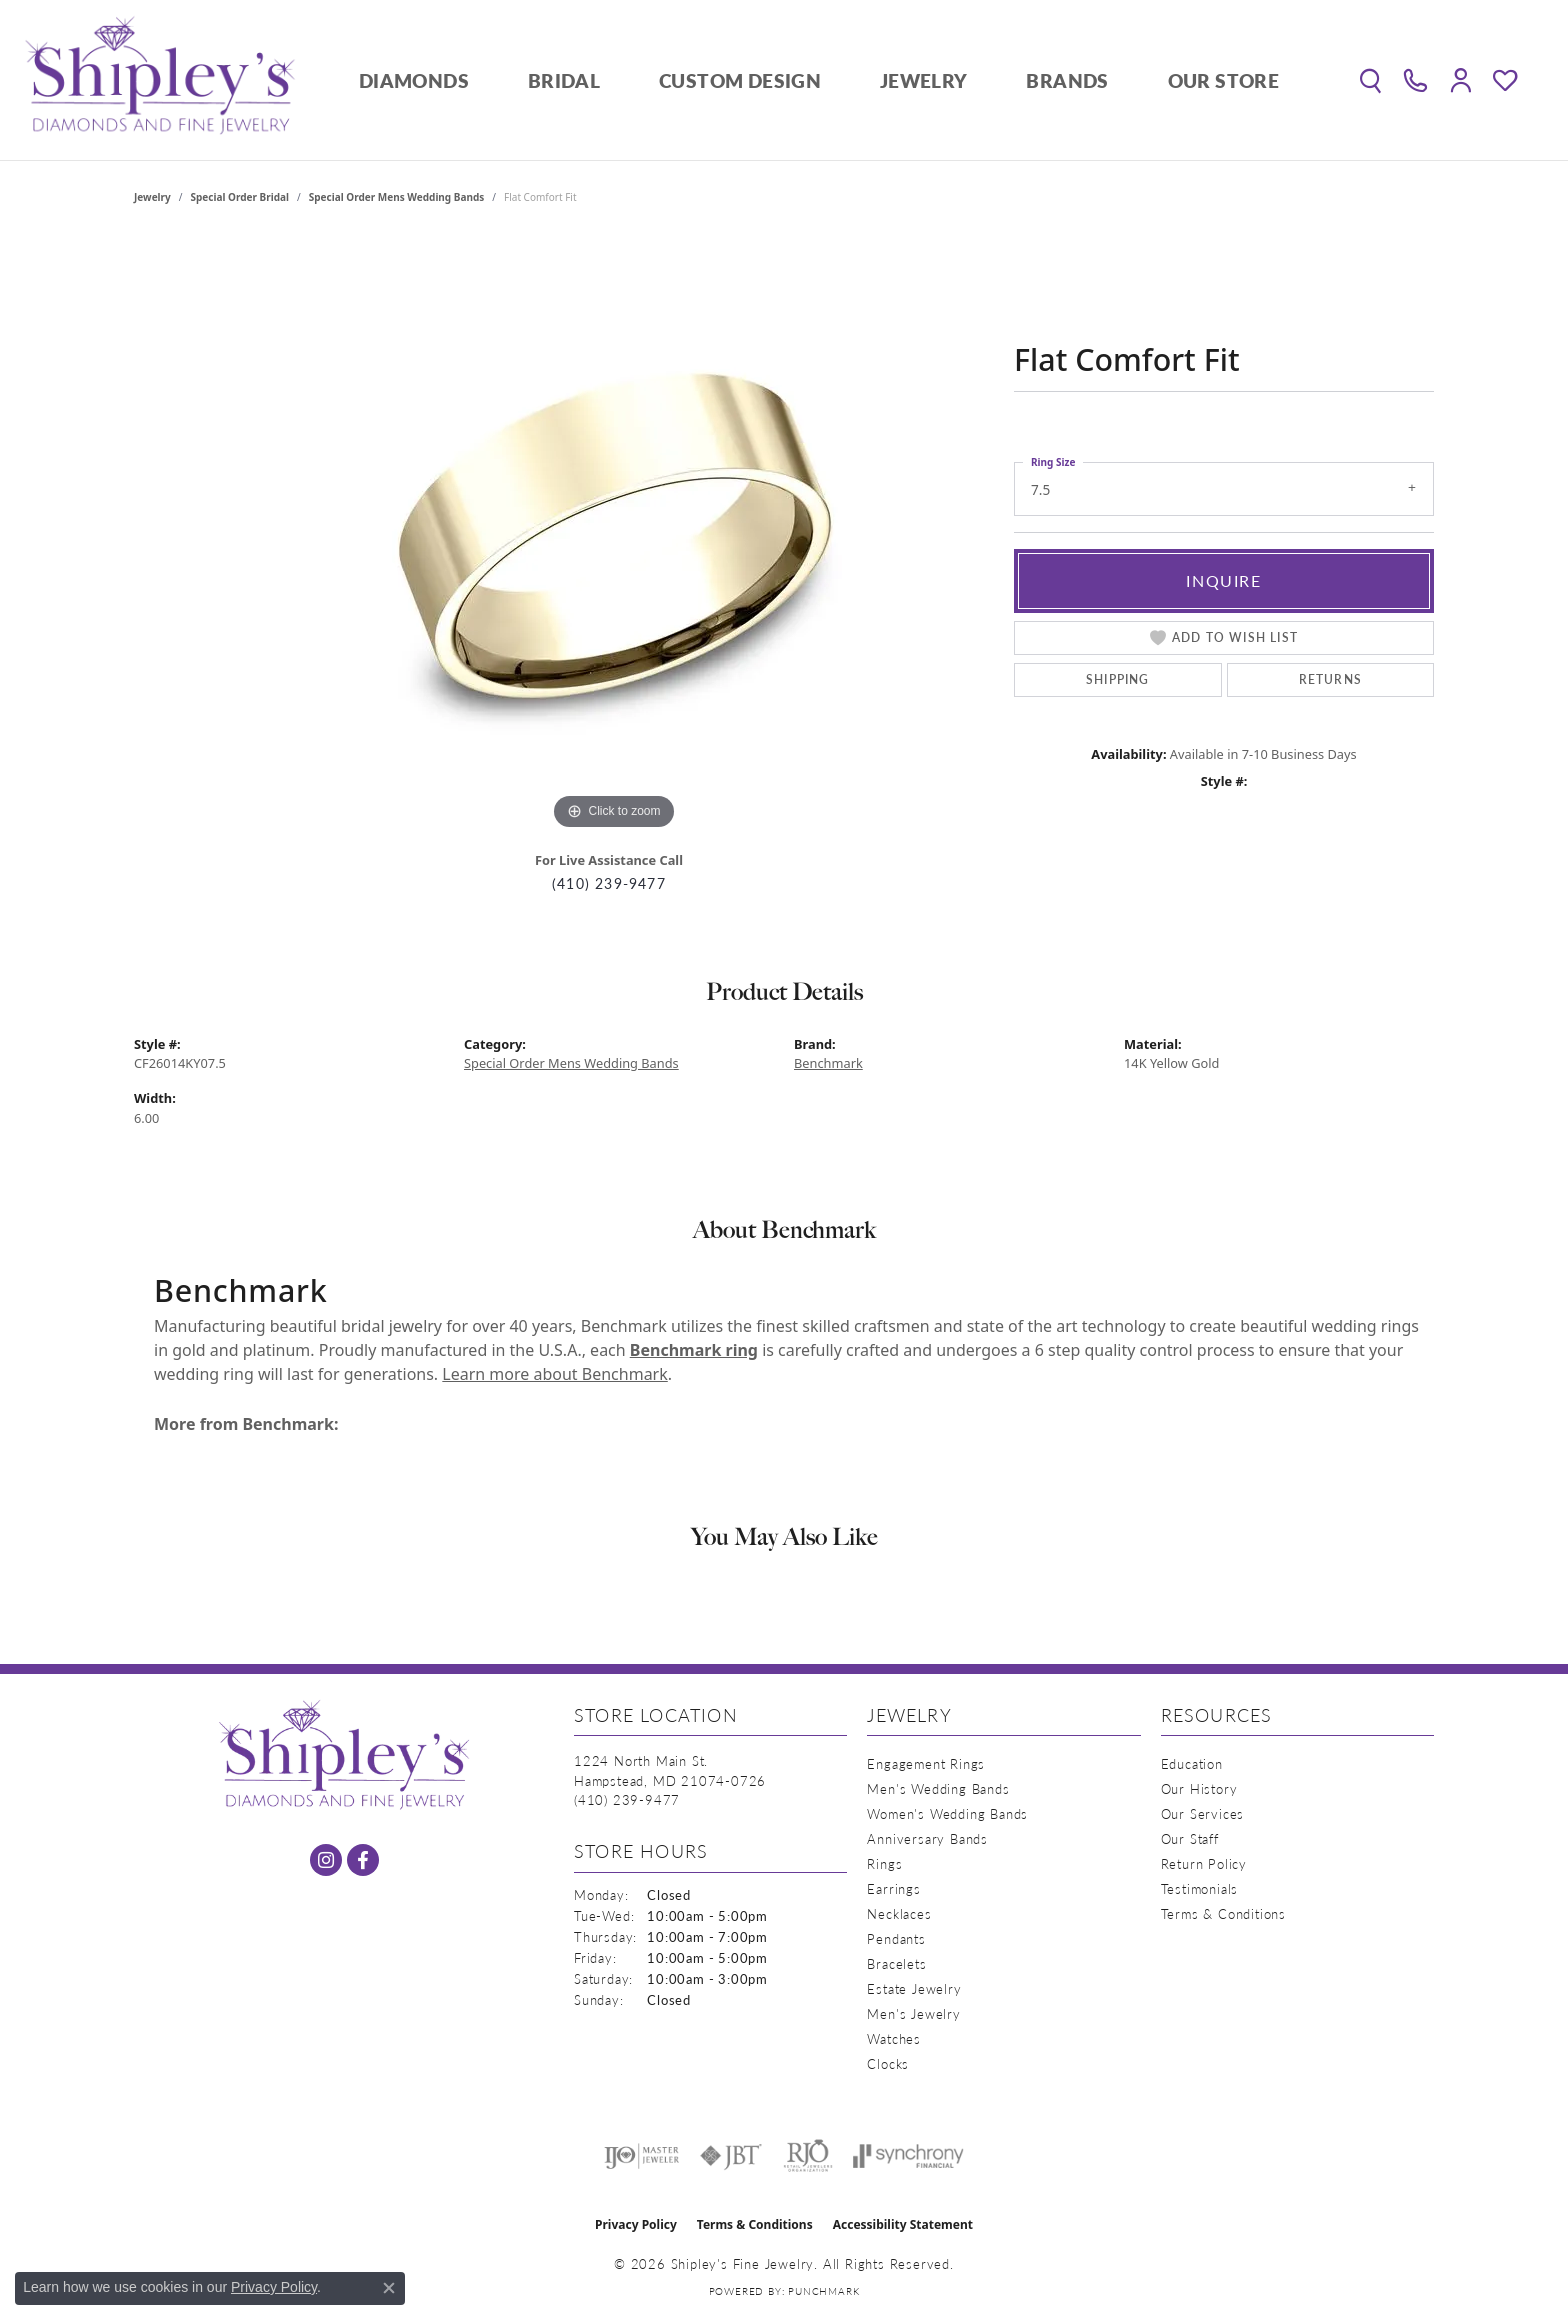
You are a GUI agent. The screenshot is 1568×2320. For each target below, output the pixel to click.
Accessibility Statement (903, 2224)
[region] (614, 535)
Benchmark (828, 1063)
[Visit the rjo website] (808, 2156)
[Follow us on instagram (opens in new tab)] (326, 1860)
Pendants (896, 1938)
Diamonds (414, 80)
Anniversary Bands (927, 1838)
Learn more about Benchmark (554, 1374)
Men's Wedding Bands (938, 1788)
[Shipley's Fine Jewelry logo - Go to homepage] (160, 80)
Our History (1199, 1788)
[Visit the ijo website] (641, 2156)
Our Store (1224, 80)
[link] (1415, 80)
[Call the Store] (627, 1799)
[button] (1370, 80)
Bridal (564, 80)
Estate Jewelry (914, 1988)
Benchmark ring (694, 1350)
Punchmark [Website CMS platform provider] (823, 2291)
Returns (1330, 679)
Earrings (893, 1888)
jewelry (152, 197)
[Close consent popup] (389, 2288)
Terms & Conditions (1223, 1913)
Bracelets (896, 1963)
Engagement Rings (926, 1763)
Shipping (1118, 679)
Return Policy (1204, 1863)
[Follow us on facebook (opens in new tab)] (363, 1860)
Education (1192, 1763)
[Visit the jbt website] (731, 2156)
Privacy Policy (636, 2224)
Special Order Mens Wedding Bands (397, 197)
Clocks (888, 2063)
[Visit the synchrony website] (908, 2156)
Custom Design (740, 80)
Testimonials (1200, 1888)
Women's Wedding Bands (947, 1813)
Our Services (1203, 1813)
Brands (1067, 80)
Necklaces (899, 1913)
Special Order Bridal (240, 197)
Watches (894, 2038)
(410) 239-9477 (609, 883)
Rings (884, 1863)
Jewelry (924, 80)
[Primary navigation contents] (819, 80)
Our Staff (1190, 1838)
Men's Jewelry (913, 2013)
